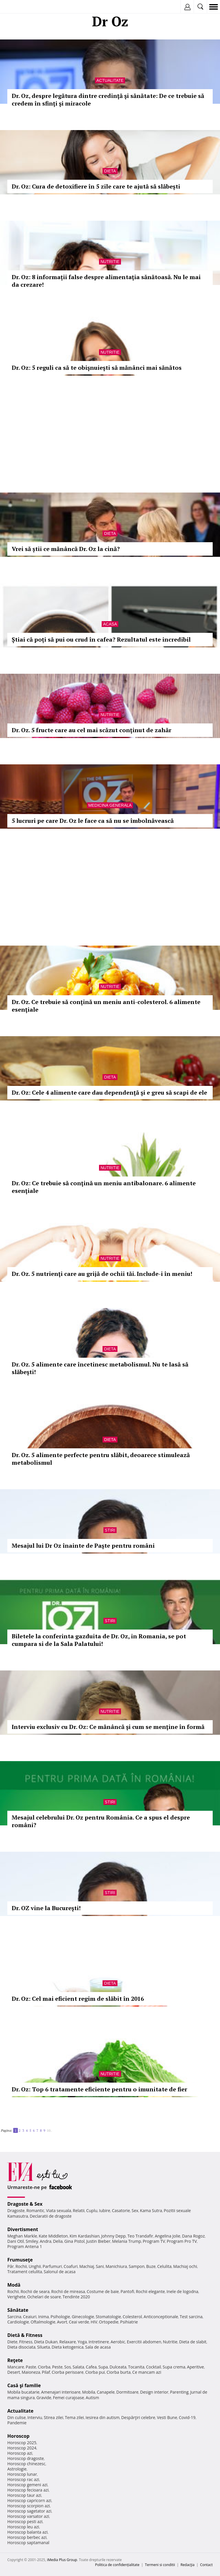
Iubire (104, 2210)
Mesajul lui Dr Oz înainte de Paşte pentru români (83, 1545)
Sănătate (17, 2310)
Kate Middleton (53, 2236)
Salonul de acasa (60, 2271)
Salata (78, 2367)
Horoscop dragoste (25, 2458)
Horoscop (18, 2436)
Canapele (106, 2392)
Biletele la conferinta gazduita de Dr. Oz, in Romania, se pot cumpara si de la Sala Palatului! (99, 1640)
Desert (13, 2372)
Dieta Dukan (45, 2342)
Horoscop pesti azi (24, 2521)
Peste (57, 2367)
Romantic (35, 2210)
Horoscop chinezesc (26, 2463)
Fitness (26, 2342)
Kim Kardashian (84, 2236)
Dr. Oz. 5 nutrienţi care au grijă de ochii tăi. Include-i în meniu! (102, 1274)
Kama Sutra (151, 2210)
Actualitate (110, 80)
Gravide (43, 2397)
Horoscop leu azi (23, 2527)
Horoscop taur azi (24, 2495)
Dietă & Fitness (24, 2335)
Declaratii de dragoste (51, 2216)
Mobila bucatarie (23, 2392)
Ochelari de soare (44, 2296)
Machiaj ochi (185, 2266)
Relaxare (67, 2342)
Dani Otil (15, 2241)
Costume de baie (103, 2291)
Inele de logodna (182, 2291)
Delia (58, 2241)
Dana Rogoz (193, 2236)
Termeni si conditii (160, 2564)
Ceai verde (79, 2322)
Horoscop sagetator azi (29, 2511)
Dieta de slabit (192, 2342)
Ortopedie (108, 2322)
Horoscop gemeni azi (27, 2484)
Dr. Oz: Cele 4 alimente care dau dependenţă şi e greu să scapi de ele (109, 1092)
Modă (14, 2285)
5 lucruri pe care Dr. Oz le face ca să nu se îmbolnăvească (93, 821)
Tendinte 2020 (76, 2296)
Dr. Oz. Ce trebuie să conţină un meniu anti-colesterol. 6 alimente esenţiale (106, 1005)
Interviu (35, 2417)
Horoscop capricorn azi (29, 2500)
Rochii (21, 2266)
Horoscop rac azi (23, 2479)
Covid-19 (187, 2417)
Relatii (79, 2210)
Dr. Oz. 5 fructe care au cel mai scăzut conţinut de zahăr (91, 730)
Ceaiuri (30, 2316)
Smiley (31, 2241)
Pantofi (127, 2291)
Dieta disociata (21, 2347)
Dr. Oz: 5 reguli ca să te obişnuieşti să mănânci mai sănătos (97, 368)
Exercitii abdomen (144, 2342)
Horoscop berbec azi (27, 2537)
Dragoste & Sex (24, 2204)
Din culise (16, 2417)
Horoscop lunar (22, 2474)
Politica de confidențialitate (117, 2564)
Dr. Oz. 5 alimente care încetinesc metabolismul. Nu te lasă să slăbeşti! (100, 1368)
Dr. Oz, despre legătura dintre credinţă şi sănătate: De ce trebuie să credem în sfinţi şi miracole (108, 99)
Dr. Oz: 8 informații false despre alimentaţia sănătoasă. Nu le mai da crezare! (106, 280)
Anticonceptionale (161, 2316)
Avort (62, 2322)
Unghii (35, 2266)
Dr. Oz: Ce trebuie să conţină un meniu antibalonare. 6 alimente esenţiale (104, 1187)
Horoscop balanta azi (27, 2532)
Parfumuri (52, 2266)
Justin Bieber (98, 2241)
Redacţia (187, 2564)
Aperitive (195, 2367)
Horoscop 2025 (21, 2442)
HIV (94, 2322)
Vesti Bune (167, 2417)
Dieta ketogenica (67, 2347)
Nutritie (110, 261)
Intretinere (98, 2342)
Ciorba (44, 2367)
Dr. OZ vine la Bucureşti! (46, 1908)
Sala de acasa (98, 2347)
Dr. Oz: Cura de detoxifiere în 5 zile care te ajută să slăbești (96, 186)
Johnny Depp (113, 2236)
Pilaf (46, 2372)
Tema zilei (74, 2417)
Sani (100, 2266)
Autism (92, 2397)
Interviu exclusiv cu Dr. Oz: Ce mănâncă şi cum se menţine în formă (108, 1727)
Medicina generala (110, 805)
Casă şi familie (24, 2385)
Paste (31, 2367)
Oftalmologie (43, 2322)
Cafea (91, 2367)
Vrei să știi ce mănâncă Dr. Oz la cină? (66, 549)
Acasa (110, 624)
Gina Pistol (74, 2241)
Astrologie (17, 2469)
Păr (10, 2266)
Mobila (88, 2392)
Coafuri (71, 2266)
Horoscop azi (19, 2453)
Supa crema (174, 2367)
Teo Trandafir (140, 2236)
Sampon (136, 2266)
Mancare (15, 2367)
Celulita (164, 2266)
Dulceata (118, 2367)
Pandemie (17, 2422)
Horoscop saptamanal (28, 2542)
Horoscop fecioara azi (28, 2490)
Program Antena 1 (24, 2246)
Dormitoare (127, 2392)
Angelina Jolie (167, 2236)
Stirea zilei (53, 2417)
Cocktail (153, 2367)
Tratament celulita (24, 2271)
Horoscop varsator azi (28, 2516)
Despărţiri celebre (138, 2417)
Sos (67, 2367)
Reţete (15, 2360)
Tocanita (136, 2367)
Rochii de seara (35, 2291)
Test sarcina (191, 2316)
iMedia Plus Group (62, 2559)
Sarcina (14, 2316)
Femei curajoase (68, 2397)
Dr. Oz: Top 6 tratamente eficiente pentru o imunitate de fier (99, 2089)
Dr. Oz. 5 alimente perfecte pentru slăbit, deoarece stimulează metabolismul (101, 1458)
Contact (206, 2564)
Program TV (154, 2241)
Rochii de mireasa (68, 2291)
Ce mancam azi (146, 2372)
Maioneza (31, 2372)
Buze (151, 2266)
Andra (46, 2241)
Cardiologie (18, 2322)
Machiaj (86, 2266)
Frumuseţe (20, 2260)
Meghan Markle (22, 2236)
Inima (43, 2316)
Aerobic (117, 2342)
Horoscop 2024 (21, 2448)
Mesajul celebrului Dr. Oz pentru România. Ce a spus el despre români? (101, 1821)
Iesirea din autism (103, 2417)
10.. (49, 2130)
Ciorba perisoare (68, 2372)
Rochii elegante (150, 2291)
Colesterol (132, 2316)
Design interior (154, 2392)
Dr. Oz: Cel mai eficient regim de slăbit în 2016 (78, 1999)
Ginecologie (83, 2316)
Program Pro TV (182, 2241)
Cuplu (91, 2210)
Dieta (110, 171)
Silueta (43, 2347)
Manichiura (116, 2266)
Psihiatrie (129, 2322)
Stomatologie (108, 2316)
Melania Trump (126, 2241)
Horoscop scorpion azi (28, 2505)
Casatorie (121, 2210)
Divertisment (22, 2229)
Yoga (82, 2342)
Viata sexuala (58, 2210)
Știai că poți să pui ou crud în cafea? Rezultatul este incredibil (101, 639)
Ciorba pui (95, 2372)
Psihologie (60, 2316)
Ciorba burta (119, 2372)
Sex (135, 2210)
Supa (103, 2367)
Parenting (179, 2392)
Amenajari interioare (60, 2392)
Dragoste (16, 2210)
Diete (12, 2342)
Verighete (16, 2296)
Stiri (110, 1530)
